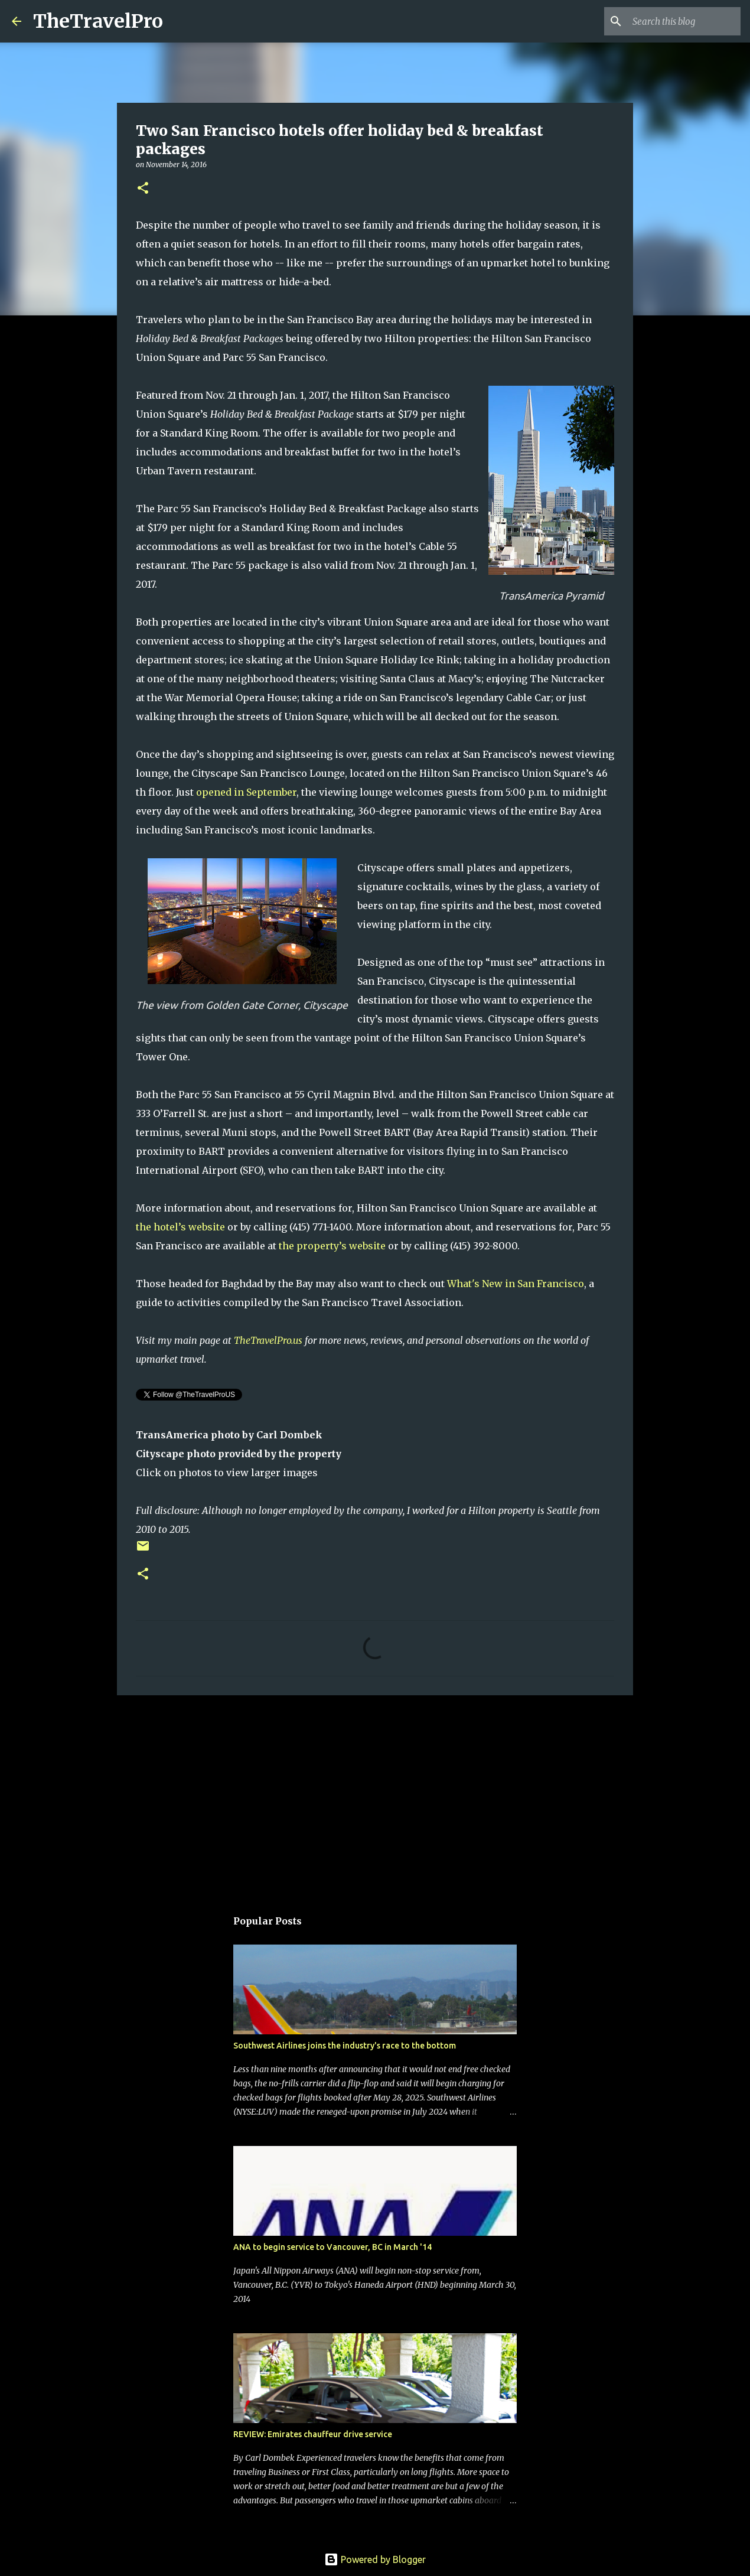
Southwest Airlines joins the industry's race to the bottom (344, 2045)
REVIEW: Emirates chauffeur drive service (312, 2434)
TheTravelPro (98, 21)
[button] (143, 189)
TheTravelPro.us (268, 1340)
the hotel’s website (180, 1227)
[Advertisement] (375, 1795)
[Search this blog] (679, 21)
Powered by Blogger (375, 2559)
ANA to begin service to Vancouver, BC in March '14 (332, 2247)
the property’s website (332, 1246)
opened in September (246, 792)
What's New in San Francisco (515, 1283)
